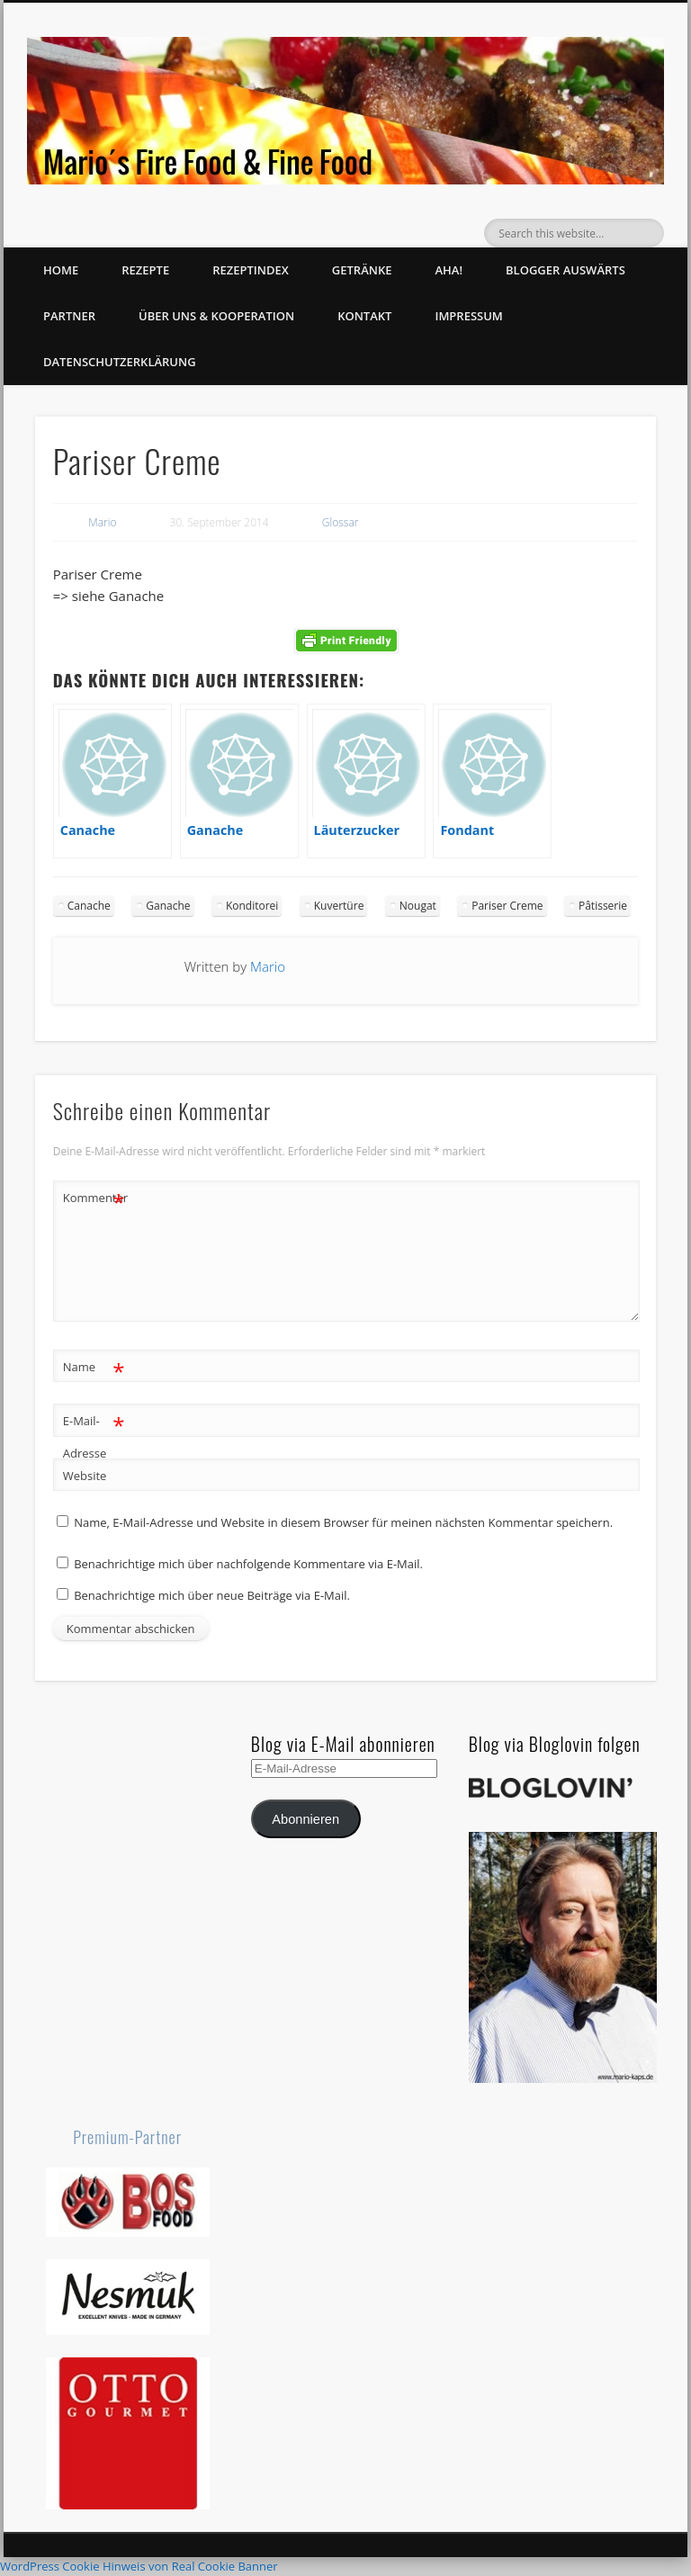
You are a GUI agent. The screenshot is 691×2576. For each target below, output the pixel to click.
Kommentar (94, 1198)
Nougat (417, 905)
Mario (102, 522)
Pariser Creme (507, 905)
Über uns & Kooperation (216, 316)
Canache (89, 905)
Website (85, 1476)
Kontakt (364, 316)
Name (94, 1367)
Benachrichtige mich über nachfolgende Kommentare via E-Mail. (248, 1564)
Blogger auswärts (565, 270)
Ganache (168, 905)
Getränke (362, 270)
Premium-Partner (127, 2137)
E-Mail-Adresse (94, 1433)
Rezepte (145, 270)
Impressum (468, 316)
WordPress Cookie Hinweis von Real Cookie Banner (139, 2566)
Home (60, 270)
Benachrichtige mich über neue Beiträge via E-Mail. (212, 1595)
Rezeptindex (250, 270)
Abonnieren (305, 1819)
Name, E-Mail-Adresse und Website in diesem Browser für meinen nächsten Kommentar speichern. (343, 1522)
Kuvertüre (339, 905)
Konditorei (252, 905)
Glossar (340, 522)
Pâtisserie (603, 905)
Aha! (448, 270)
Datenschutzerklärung (119, 362)
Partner (69, 316)
